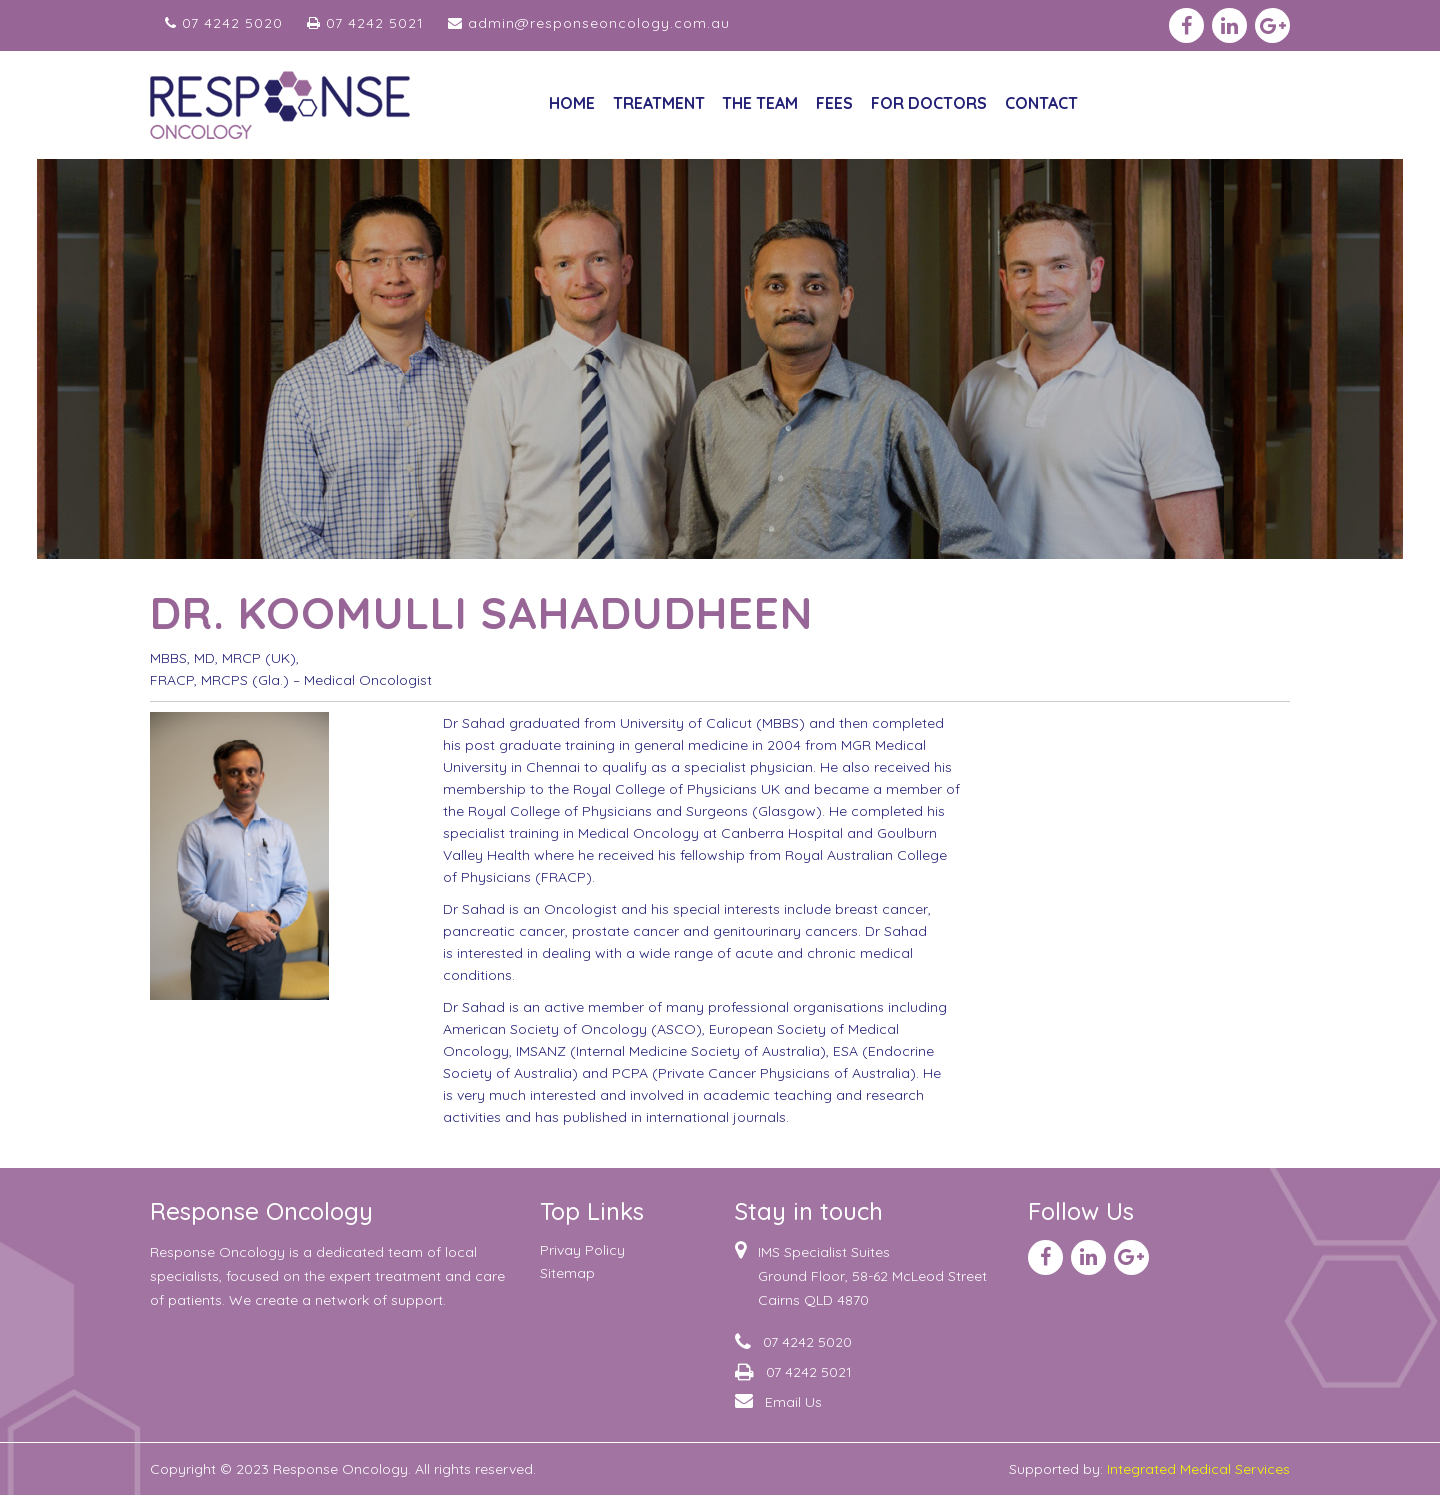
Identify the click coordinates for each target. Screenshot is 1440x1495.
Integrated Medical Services (1198, 1469)
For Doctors (929, 103)
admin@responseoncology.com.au (589, 23)
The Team (760, 103)
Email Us (793, 1402)
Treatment (659, 103)
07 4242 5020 (224, 23)
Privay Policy (582, 1250)
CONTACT (1041, 103)
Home (572, 103)
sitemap (567, 1273)
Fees (834, 103)
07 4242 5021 (365, 23)
